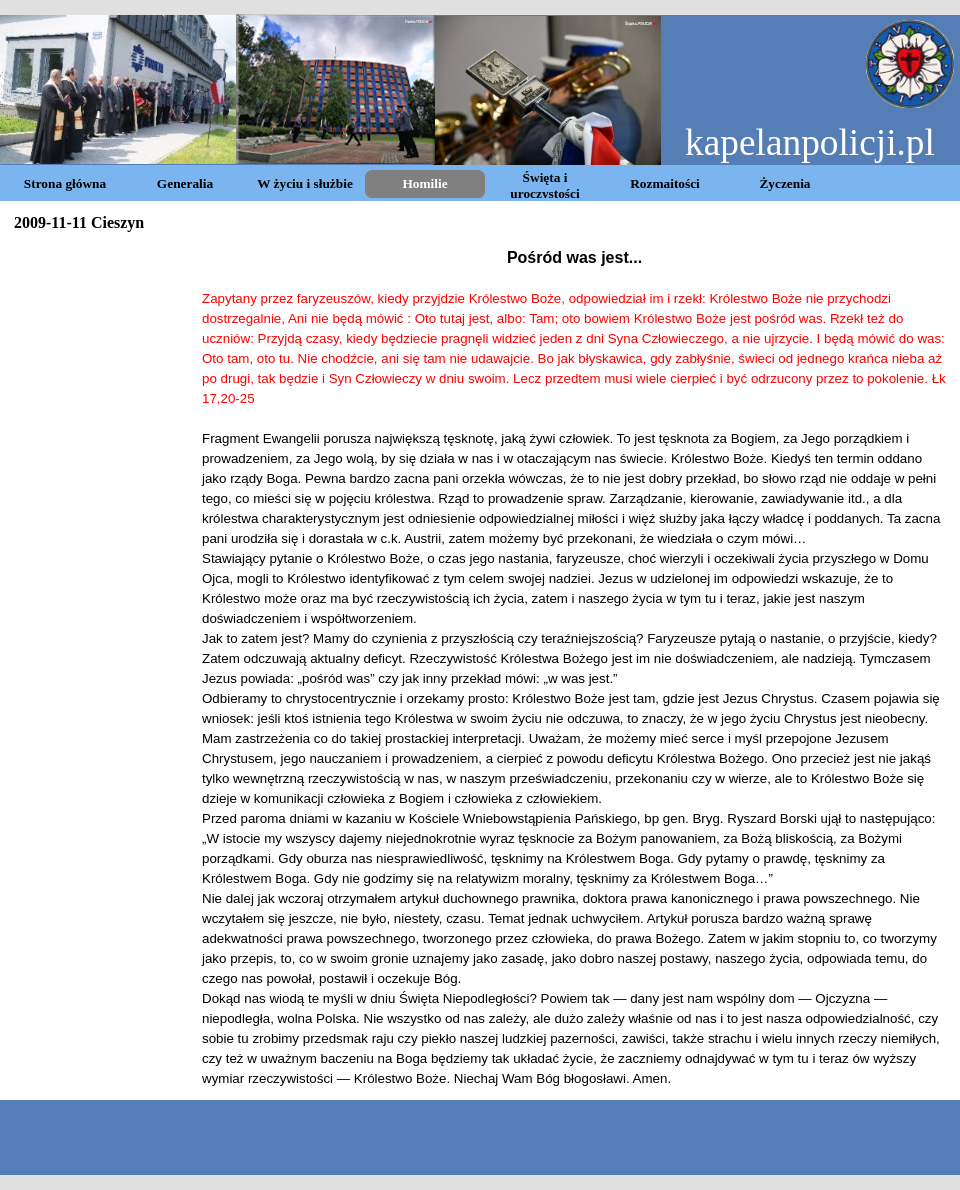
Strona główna (65, 183)
